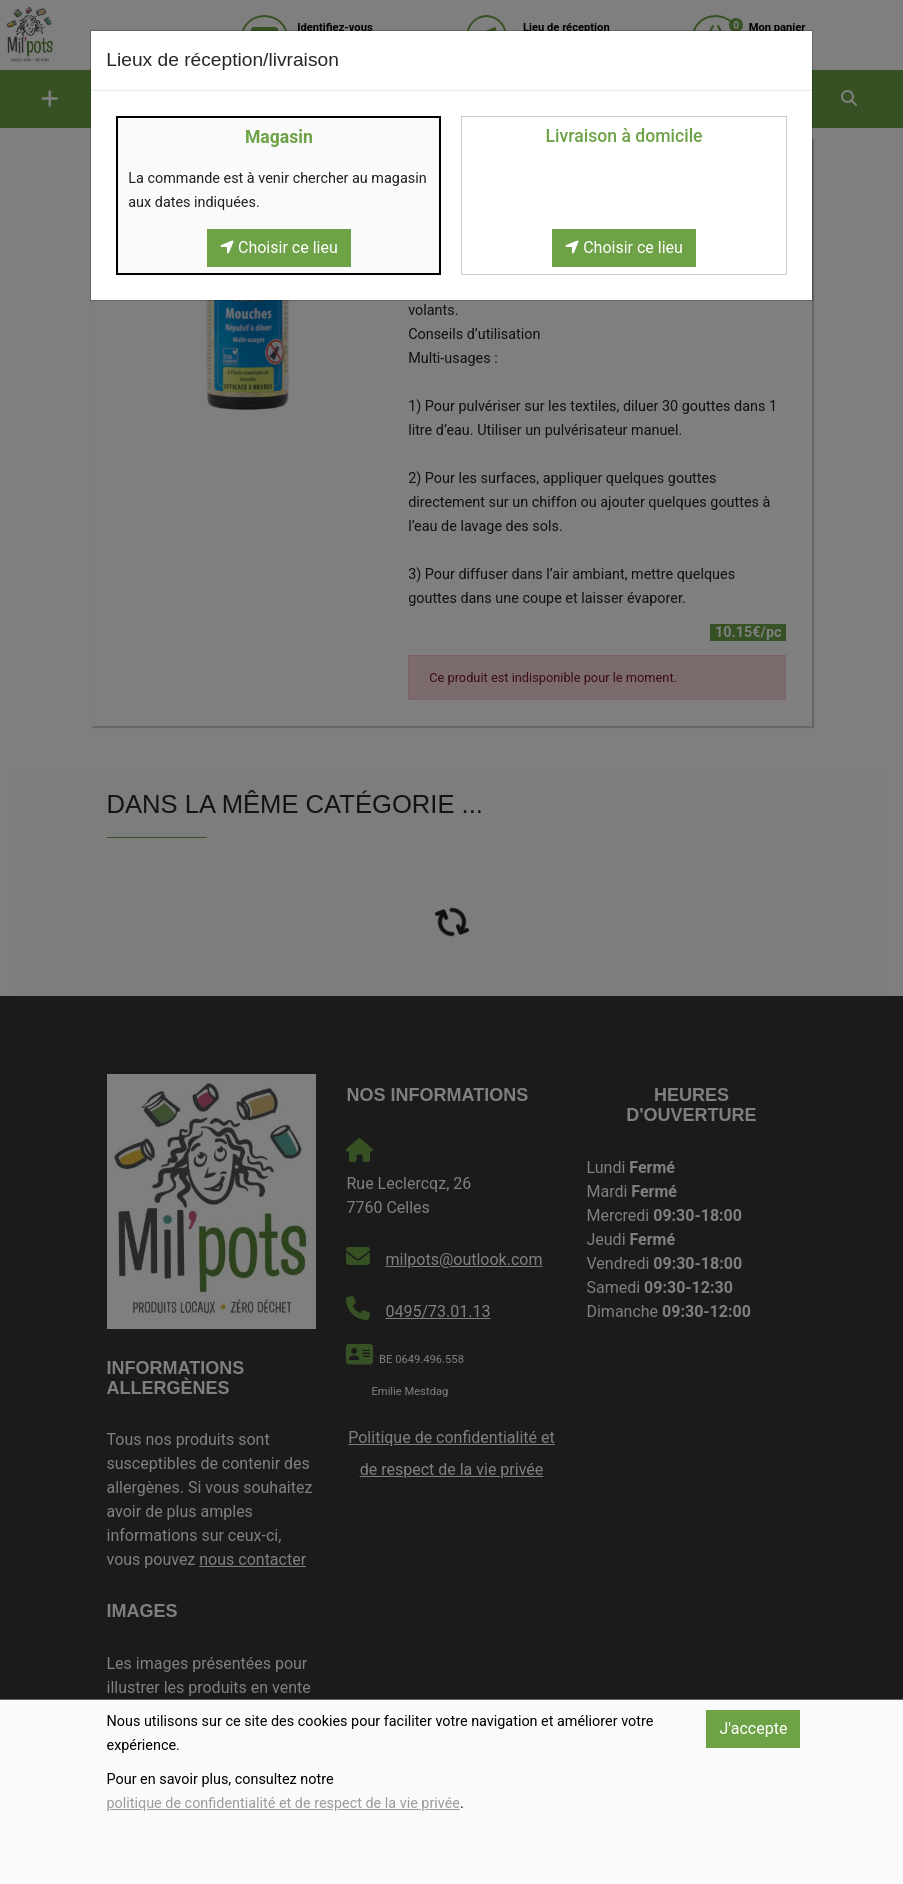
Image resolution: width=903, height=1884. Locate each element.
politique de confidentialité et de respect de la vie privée (283, 1803)
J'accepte (753, 1728)
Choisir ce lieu (279, 247)
